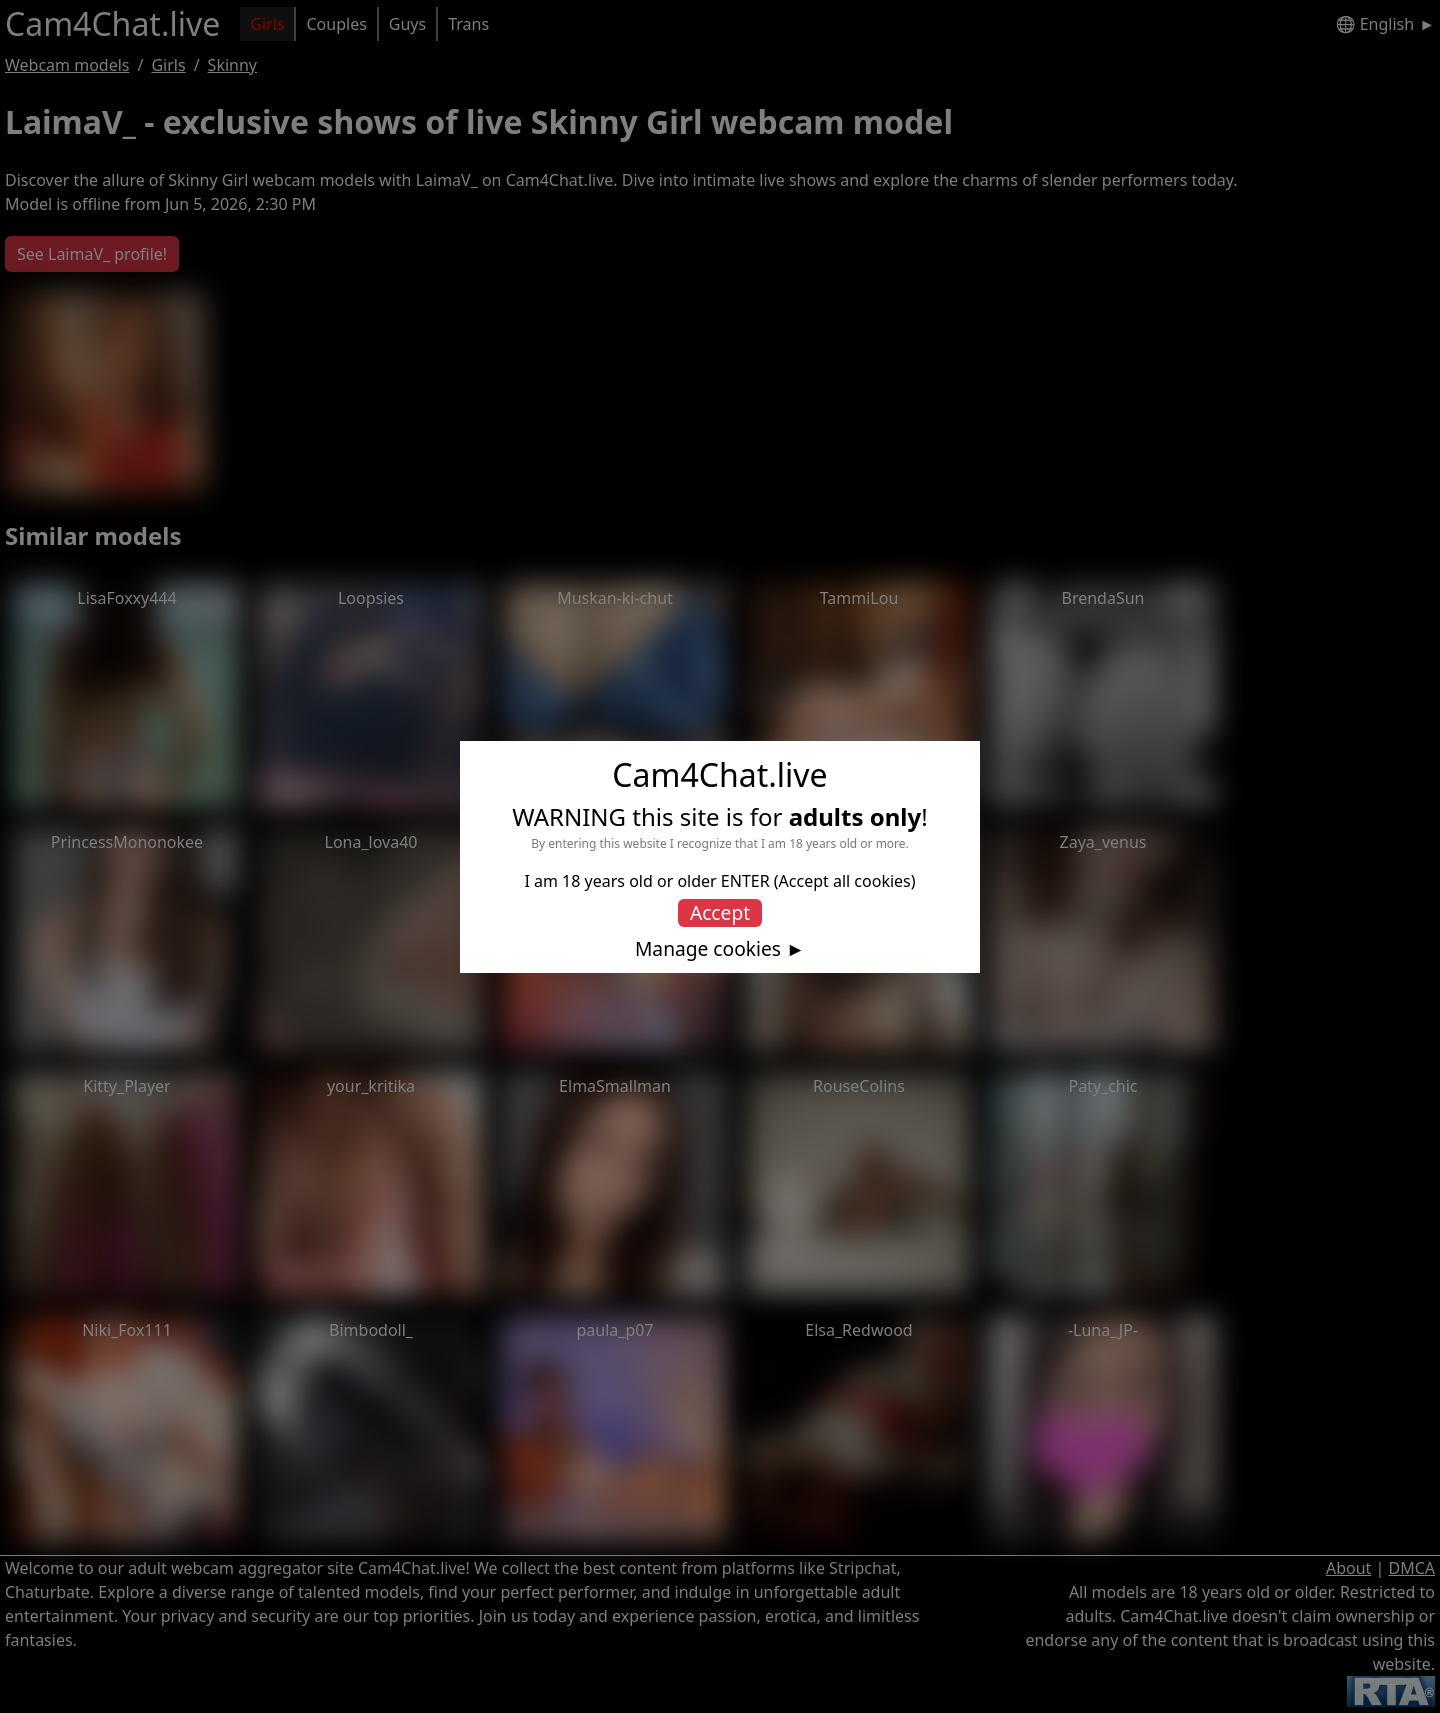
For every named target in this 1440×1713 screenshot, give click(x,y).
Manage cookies (708, 949)
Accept (720, 912)
